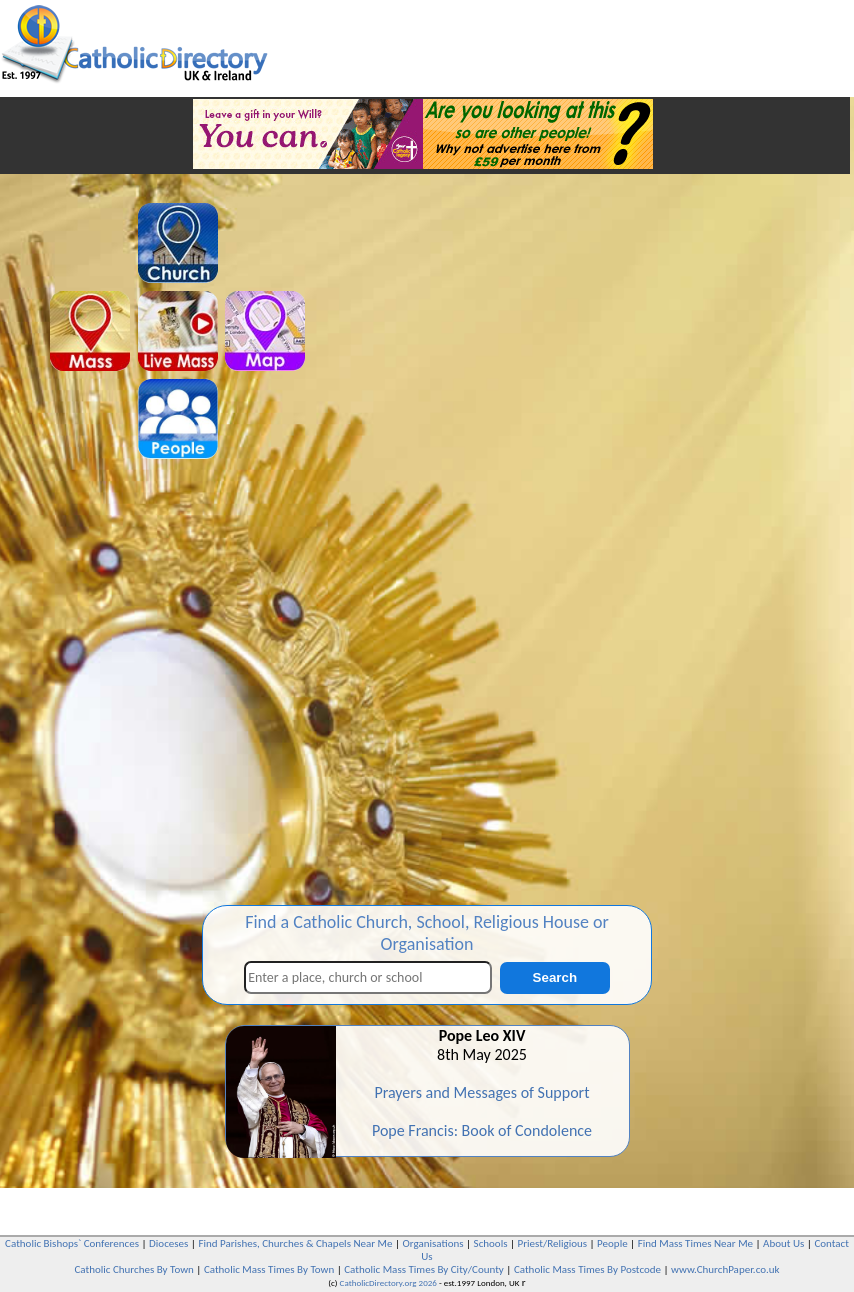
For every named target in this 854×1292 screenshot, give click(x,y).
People (612, 1243)
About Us (783, 1243)
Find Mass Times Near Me (695, 1243)
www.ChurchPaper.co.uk (725, 1269)
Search (555, 977)
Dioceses (168, 1243)
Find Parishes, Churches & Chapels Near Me (295, 1243)
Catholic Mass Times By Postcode (587, 1269)
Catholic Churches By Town (133, 1269)
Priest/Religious (553, 1243)
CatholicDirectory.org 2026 (388, 1282)
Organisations (433, 1243)
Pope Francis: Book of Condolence (482, 1130)
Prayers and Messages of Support (481, 1092)
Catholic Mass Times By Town (269, 1269)
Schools (491, 1243)
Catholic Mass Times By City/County (424, 1269)
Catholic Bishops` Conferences (72, 1243)
